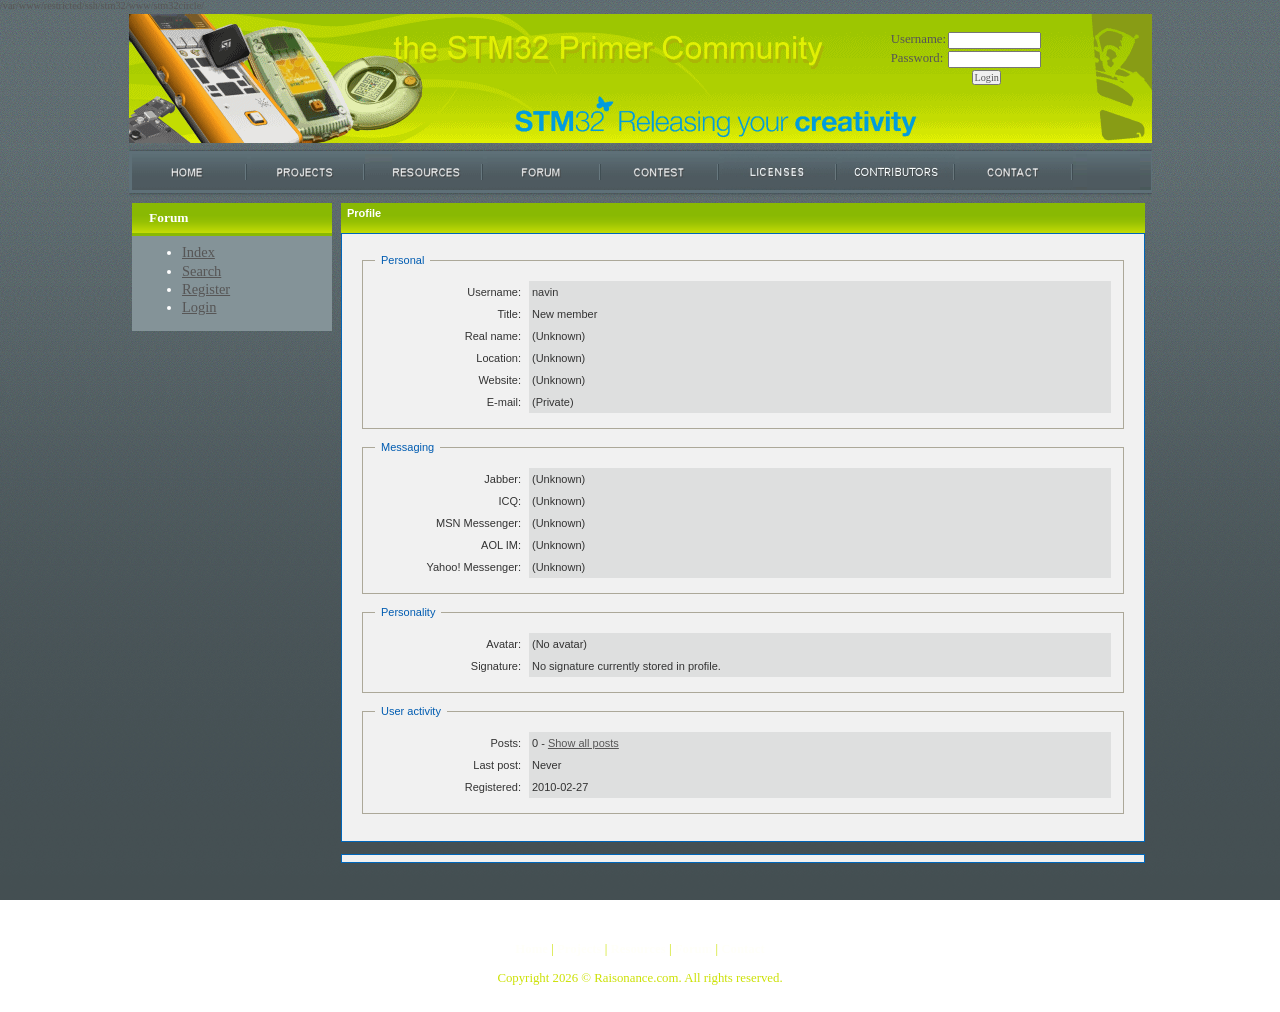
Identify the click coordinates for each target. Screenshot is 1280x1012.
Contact (742, 949)
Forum (694, 949)
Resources (637, 949)
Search (201, 271)
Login (199, 307)
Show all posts (583, 743)
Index (198, 252)
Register (206, 289)
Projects (579, 949)
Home (531, 949)
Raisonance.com (636, 978)
